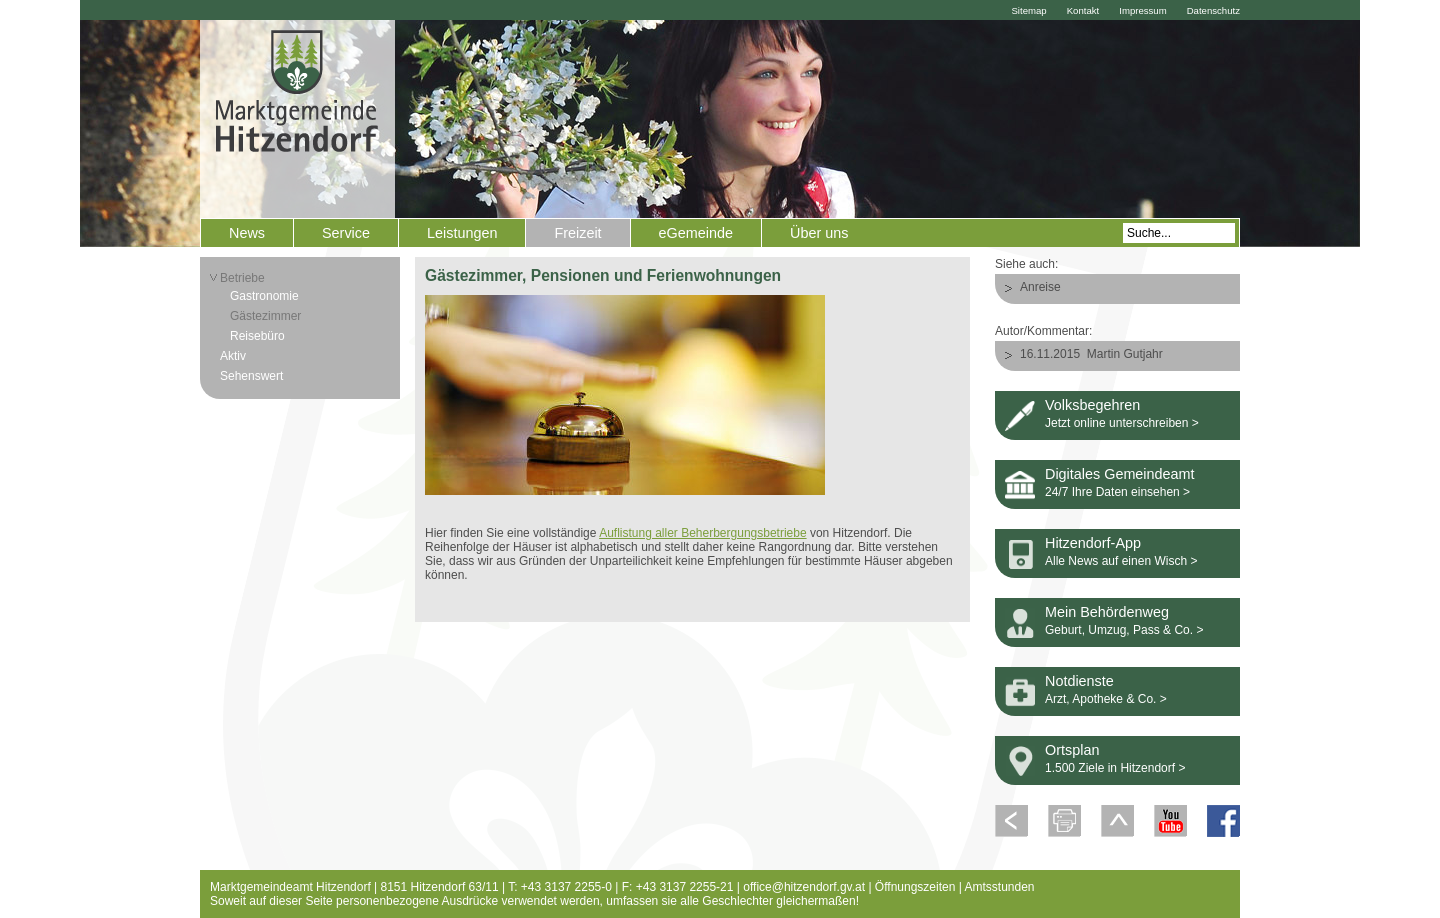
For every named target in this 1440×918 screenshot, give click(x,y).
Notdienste (1079, 681)
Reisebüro (257, 336)
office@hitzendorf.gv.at (804, 887)
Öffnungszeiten (915, 887)
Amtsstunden (1000, 887)
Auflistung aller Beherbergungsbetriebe (702, 533)
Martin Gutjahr (1125, 354)
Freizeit (577, 233)
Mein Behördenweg (1107, 612)
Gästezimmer (265, 316)
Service (346, 233)
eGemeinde (696, 233)
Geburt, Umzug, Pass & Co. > (1124, 630)
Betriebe (242, 278)
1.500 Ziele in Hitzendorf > (1115, 768)
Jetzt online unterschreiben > (1122, 423)
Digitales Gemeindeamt (1120, 474)
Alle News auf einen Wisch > (1121, 561)
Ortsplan (1072, 750)
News (247, 233)
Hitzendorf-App (1093, 543)
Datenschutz (1213, 10)
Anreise (1040, 287)
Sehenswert (251, 376)
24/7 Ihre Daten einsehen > (1117, 492)
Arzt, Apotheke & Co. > (1106, 699)
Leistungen (462, 233)
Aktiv (233, 356)
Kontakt (1083, 10)
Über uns (819, 233)
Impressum (1142, 10)
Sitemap (1028, 10)
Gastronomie (264, 296)
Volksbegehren (1092, 405)
